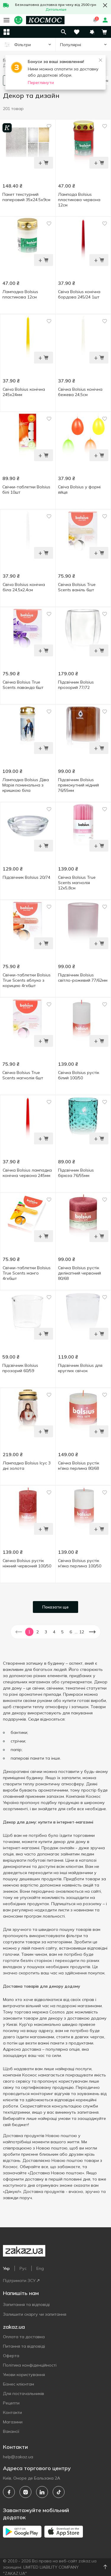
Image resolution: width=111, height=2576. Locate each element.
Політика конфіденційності (30, 2365)
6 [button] (71, 1632)
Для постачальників (23, 2393)
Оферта (11, 2355)
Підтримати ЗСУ (21, 2280)
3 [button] (46, 1632)
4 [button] (54, 1632)
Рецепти (11, 2403)
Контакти (12, 2412)
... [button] (76, 1632)
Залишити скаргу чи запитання (34, 2314)
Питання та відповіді (24, 2346)
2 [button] (37, 1632)
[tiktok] (59, 2492)
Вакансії (11, 2431)
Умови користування (24, 2374)
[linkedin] (42, 2492)
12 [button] (81, 1632)
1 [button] (29, 1632)
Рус (23, 2268)
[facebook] (9, 2492)
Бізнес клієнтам (18, 2384)
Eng (40, 2268)
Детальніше (56, 9)
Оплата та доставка (24, 2336)
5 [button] (62, 1632)
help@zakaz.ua (18, 2456)
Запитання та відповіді (26, 2304)
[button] (92, 32)
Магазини (12, 2422)
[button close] (105, 5)
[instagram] (25, 2492)
